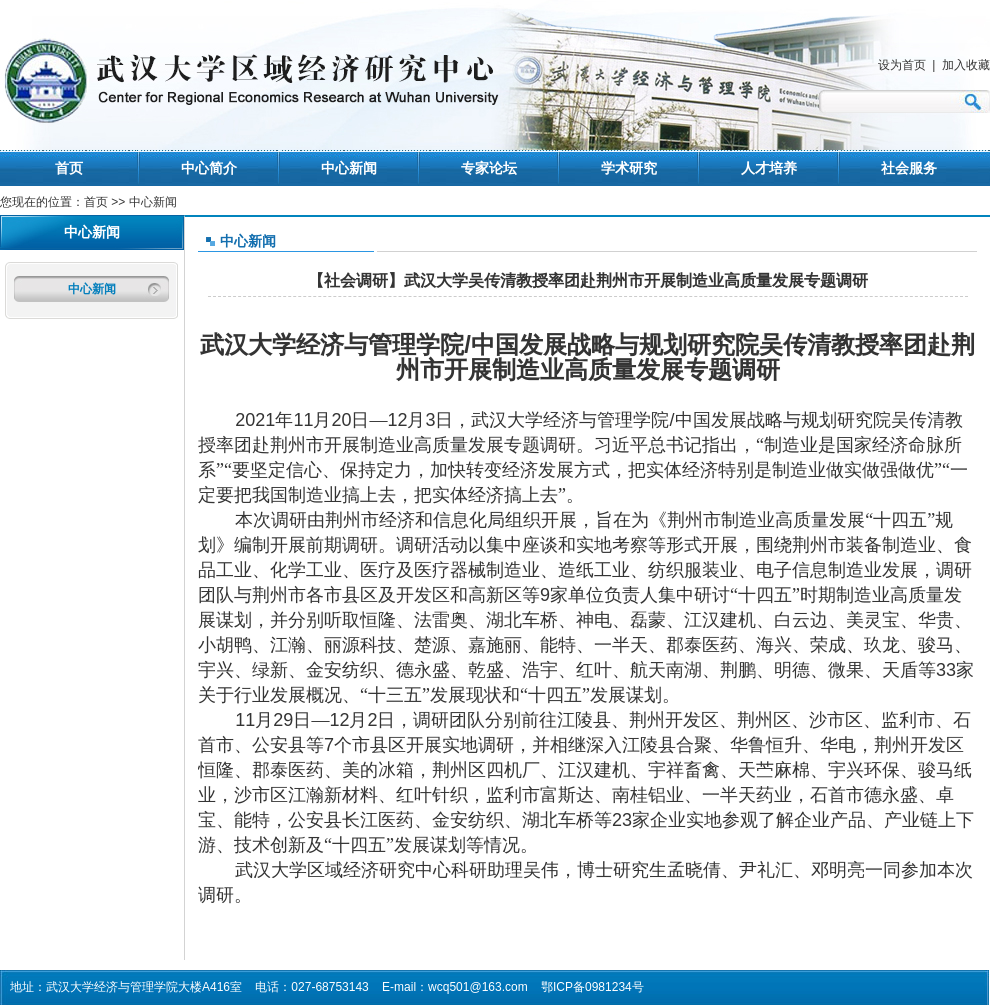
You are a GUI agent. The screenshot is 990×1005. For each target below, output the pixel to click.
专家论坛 (489, 168)
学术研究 (629, 168)
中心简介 (209, 168)
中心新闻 (349, 168)
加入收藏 (966, 65)
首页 (69, 168)
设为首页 (902, 65)
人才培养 (769, 168)
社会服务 (909, 168)
